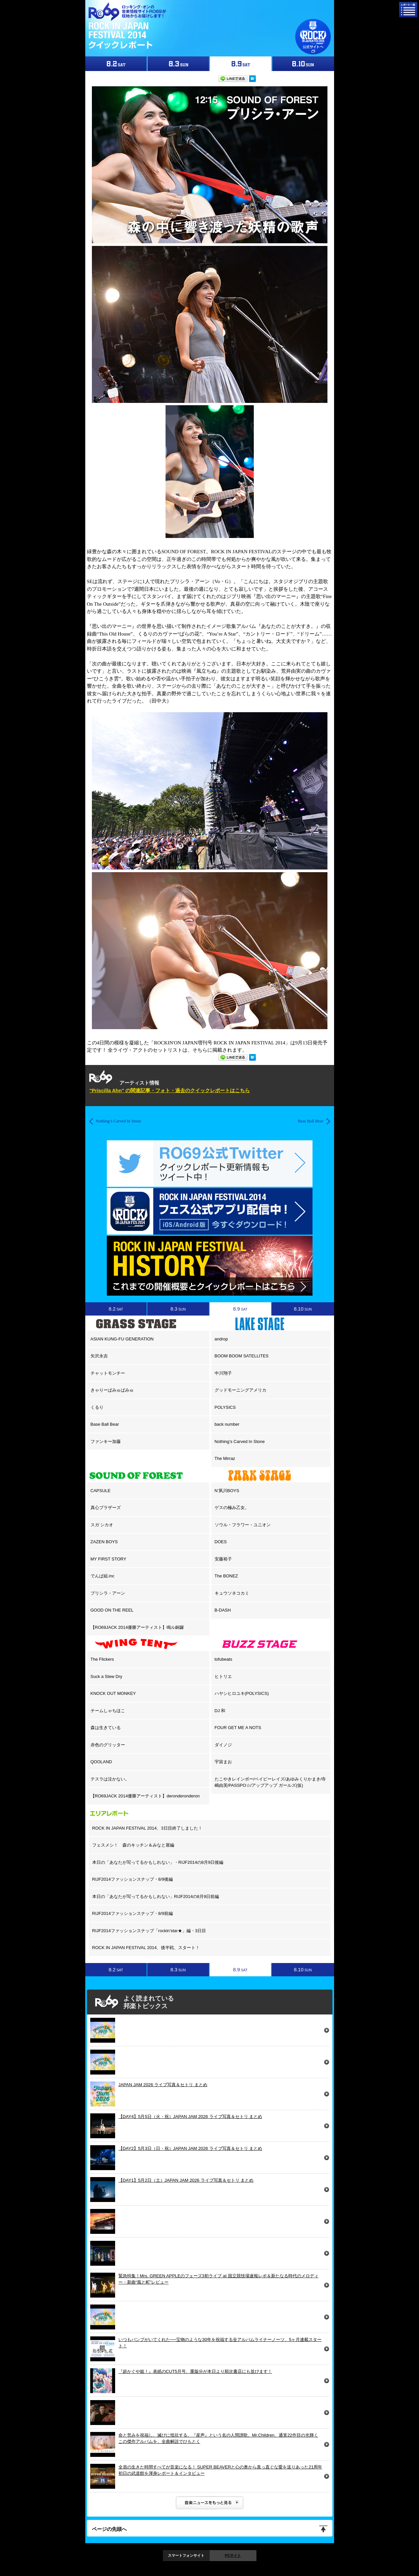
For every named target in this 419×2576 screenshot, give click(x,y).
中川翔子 (223, 1373)
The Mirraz (225, 1458)
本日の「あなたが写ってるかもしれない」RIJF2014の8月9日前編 (155, 1896)
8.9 (240, 1309)
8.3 (178, 1309)
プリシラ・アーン (108, 1593)
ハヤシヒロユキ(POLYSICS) (242, 1693)
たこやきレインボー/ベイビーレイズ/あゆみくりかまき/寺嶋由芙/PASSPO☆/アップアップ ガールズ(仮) (270, 1782)
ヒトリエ (223, 1676)
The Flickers (102, 1659)
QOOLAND (101, 1761)
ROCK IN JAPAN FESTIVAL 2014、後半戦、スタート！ (146, 1947)
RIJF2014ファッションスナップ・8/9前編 (132, 1913)
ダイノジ (223, 1744)
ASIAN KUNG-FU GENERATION (122, 1338)
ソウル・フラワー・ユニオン (243, 1524)
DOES (221, 1541)
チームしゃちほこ (108, 1710)
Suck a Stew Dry (106, 1676)
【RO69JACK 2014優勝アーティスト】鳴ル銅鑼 (137, 1627)
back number (227, 1424)
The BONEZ (226, 1575)
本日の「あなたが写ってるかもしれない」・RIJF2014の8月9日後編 (158, 1862)
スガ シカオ (102, 1524)
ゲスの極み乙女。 (232, 1507)
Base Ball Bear (105, 1424)
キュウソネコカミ (232, 1593)
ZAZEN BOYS (104, 1541)
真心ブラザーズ (106, 1507)
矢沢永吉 (99, 1355)
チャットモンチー (108, 1373)
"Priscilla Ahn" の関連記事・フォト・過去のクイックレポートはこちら (170, 1090)
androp (221, 1338)
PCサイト (233, 2555)
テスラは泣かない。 (110, 1779)
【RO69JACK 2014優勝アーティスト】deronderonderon (145, 1795)
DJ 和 (220, 1710)
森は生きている (106, 1727)
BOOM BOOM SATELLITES (242, 1355)
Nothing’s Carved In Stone (240, 1441)
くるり (97, 1407)
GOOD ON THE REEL (112, 1610)
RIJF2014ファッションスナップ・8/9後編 (132, 1879)
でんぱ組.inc (102, 1575)
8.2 (116, 1309)
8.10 (303, 1309)
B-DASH (223, 1610)
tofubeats (224, 1659)
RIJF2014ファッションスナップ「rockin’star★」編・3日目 (149, 1930)
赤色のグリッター (108, 1744)
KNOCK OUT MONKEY (113, 1693)
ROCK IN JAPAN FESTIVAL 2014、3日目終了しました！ (147, 1828)
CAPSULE (101, 1490)
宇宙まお (223, 1761)
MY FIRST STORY (108, 1558)
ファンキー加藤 (106, 1441)
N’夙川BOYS (227, 1490)
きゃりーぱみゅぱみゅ (112, 1390)
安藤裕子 (223, 1558)
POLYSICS (225, 1407)
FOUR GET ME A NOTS (238, 1727)
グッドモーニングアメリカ (240, 1390)
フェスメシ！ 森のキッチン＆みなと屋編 (133, 1845)
